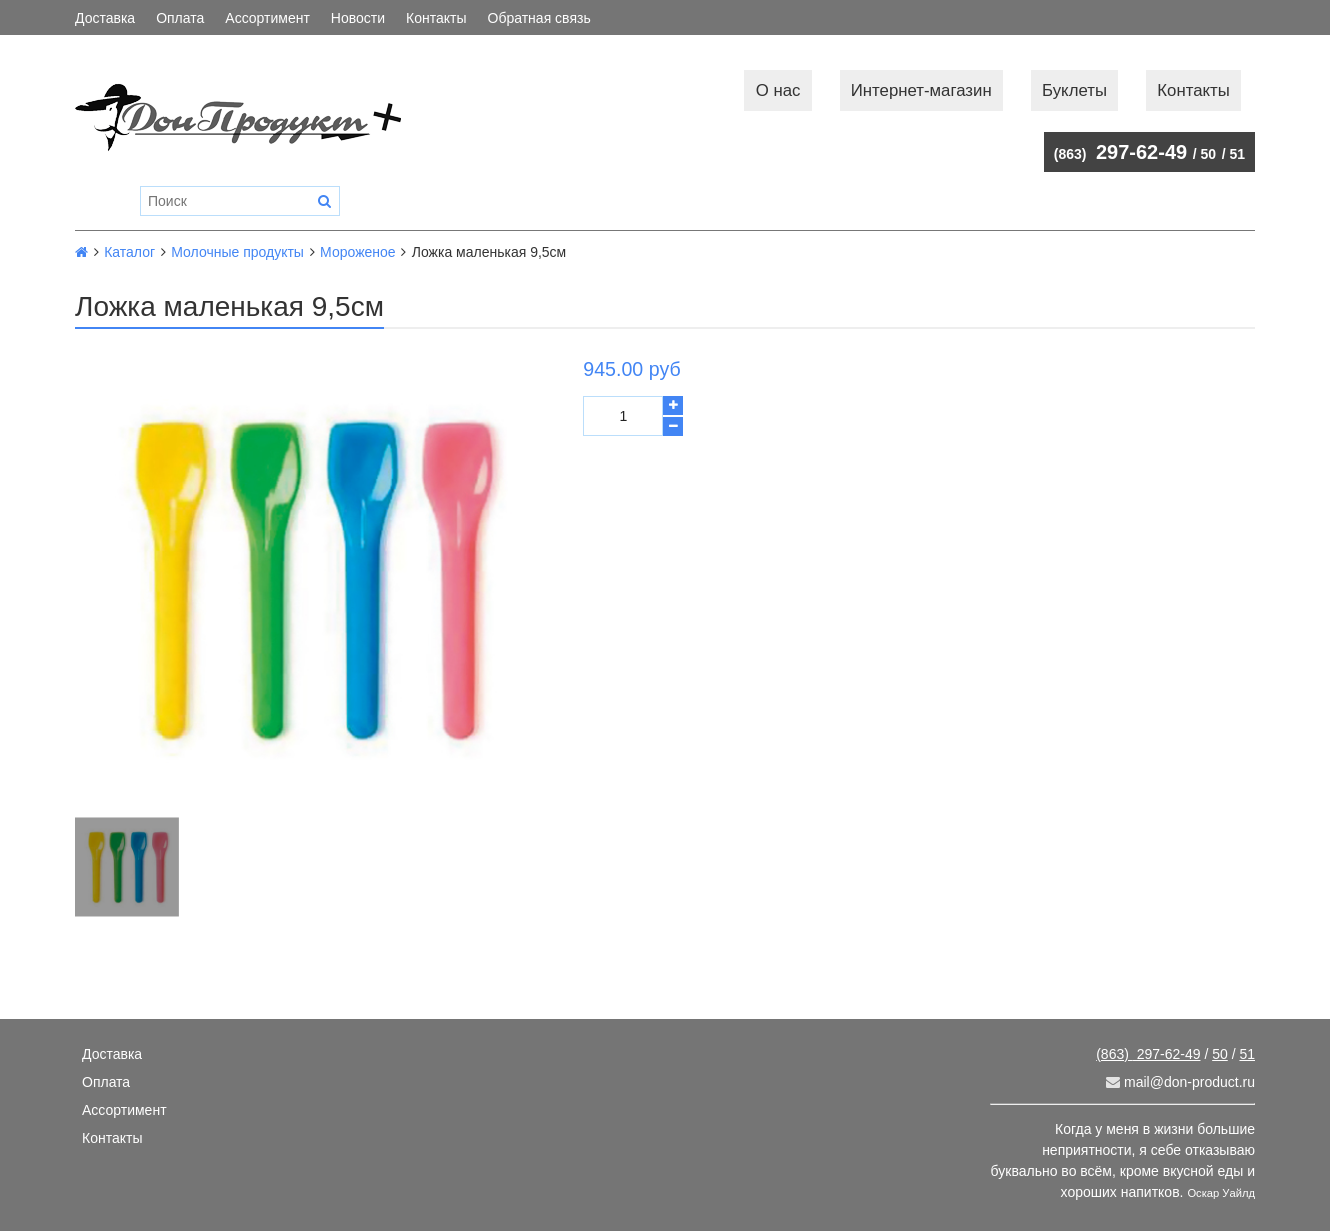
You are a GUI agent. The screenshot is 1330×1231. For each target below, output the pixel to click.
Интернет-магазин (921, 90)
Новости (358, 18)
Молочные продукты (237, 252)
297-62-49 (1120, 152)
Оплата (180, 18)
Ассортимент (267, 18)
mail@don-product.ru (1180, 1082)
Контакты (436, 18)
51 (1237, 154)
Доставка (105, 18)
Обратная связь (539, 18)
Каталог (129, 252)
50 (1209, 154)
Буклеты (1074, 90)
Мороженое (357, 252)
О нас (778, 90)
